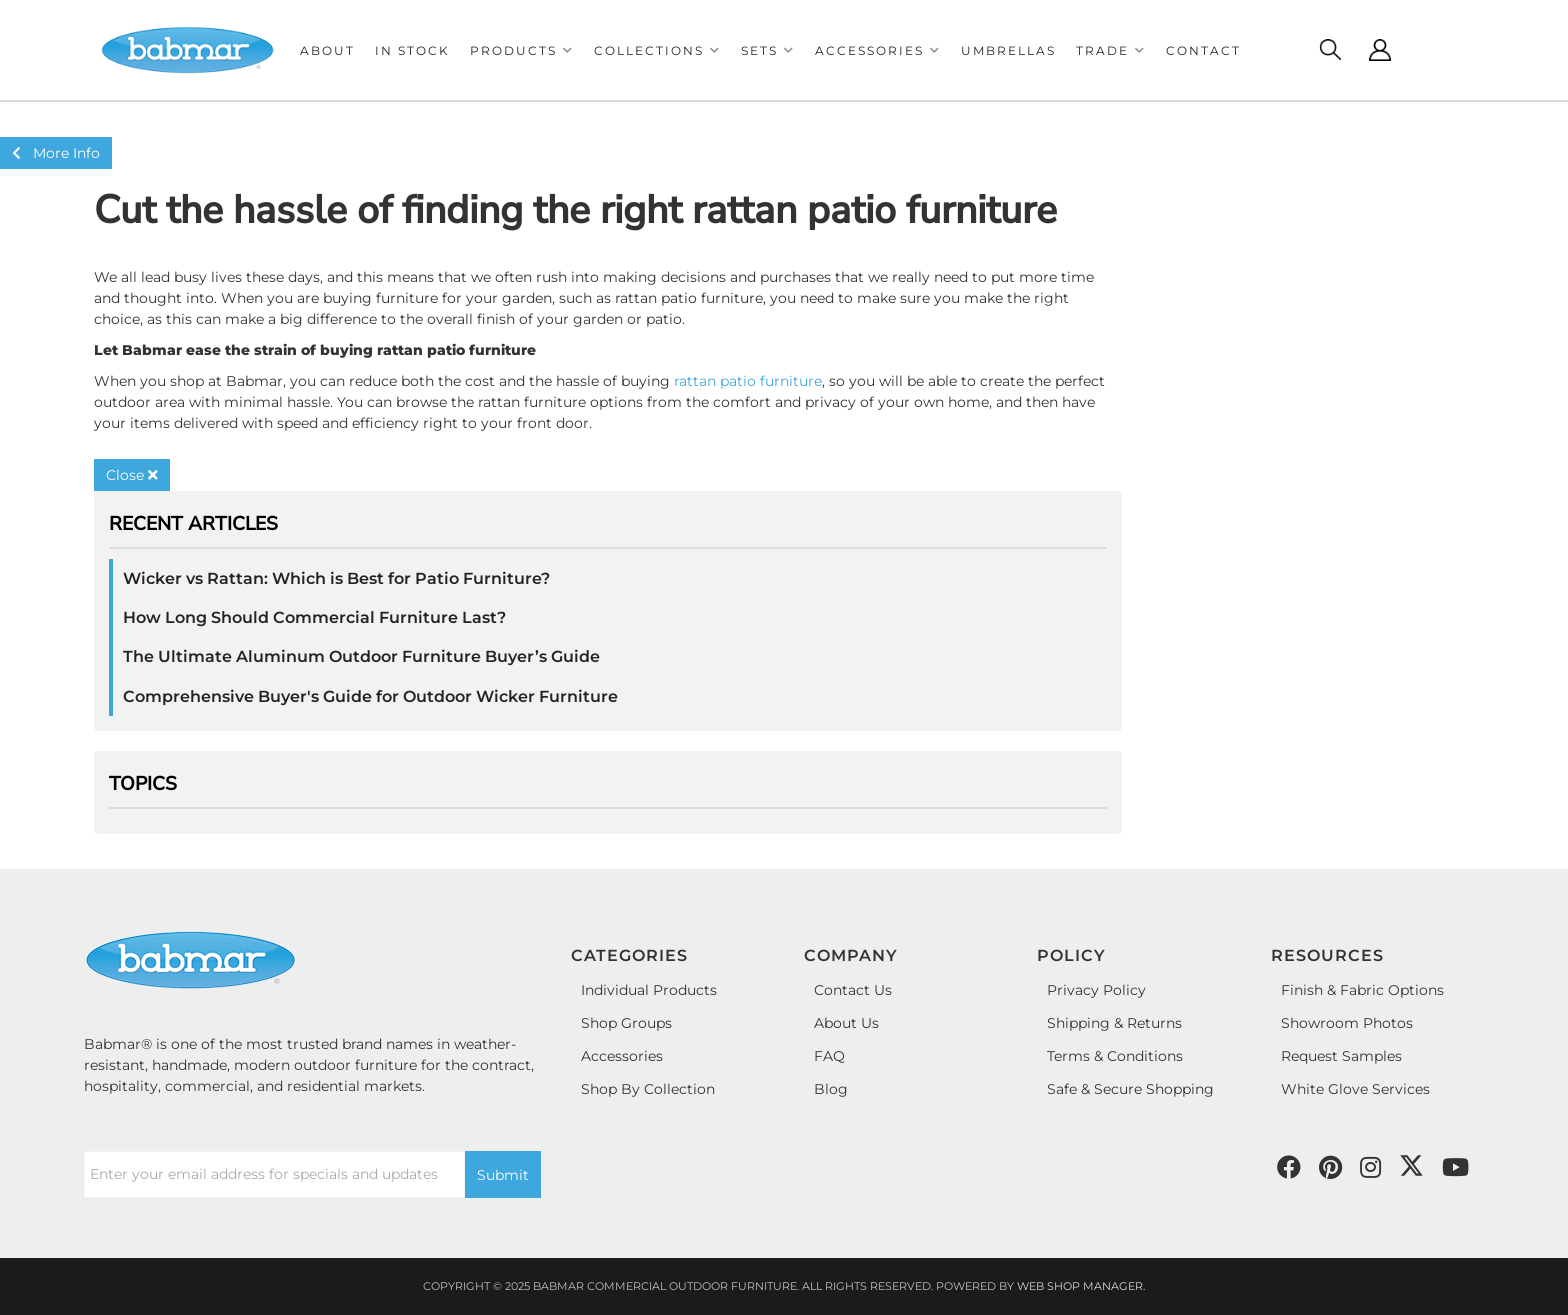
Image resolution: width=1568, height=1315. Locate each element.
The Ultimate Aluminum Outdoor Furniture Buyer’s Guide (361, 656)
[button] (522, 50)
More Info (56, 153)
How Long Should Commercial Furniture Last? (314, 617)
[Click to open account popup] (1380, 50)
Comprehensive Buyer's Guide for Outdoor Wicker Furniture (370, 696)
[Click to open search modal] (1330, 50)
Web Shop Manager (1080, 1286)
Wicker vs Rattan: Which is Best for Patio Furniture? (336, 578)
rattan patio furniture (748, 381)
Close (132, 475)
